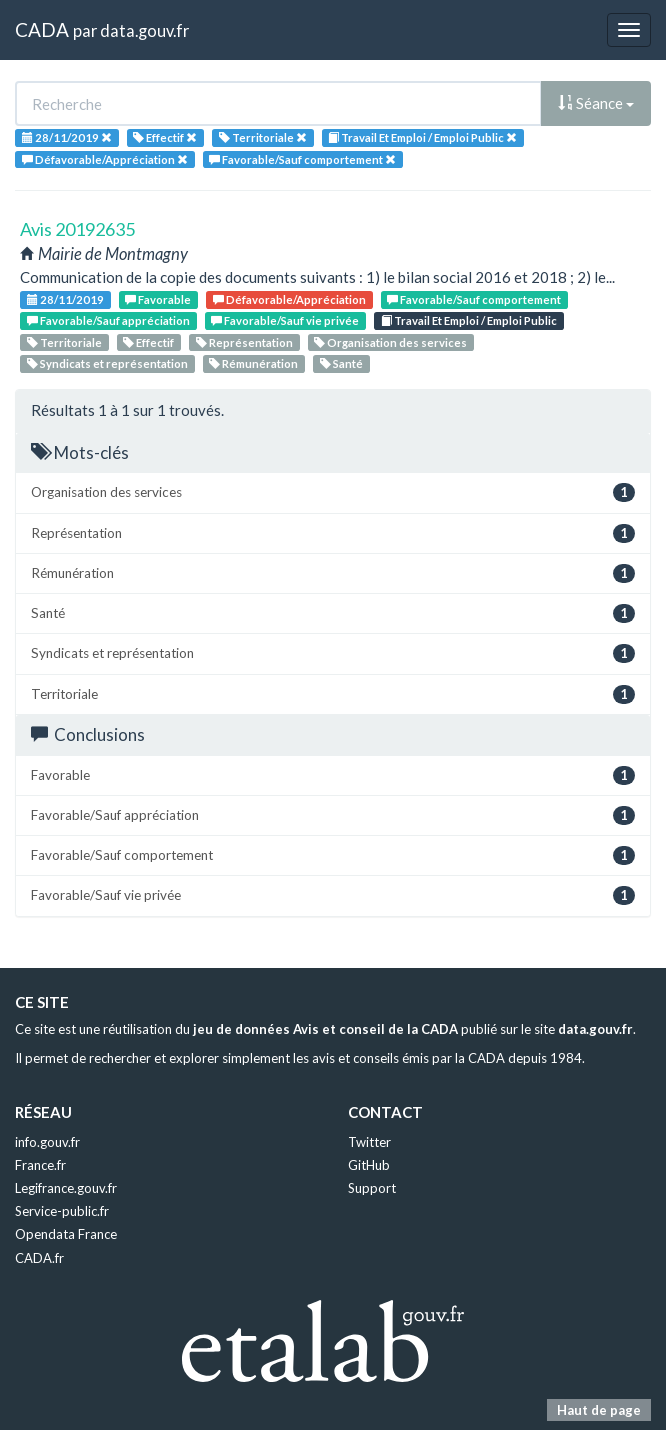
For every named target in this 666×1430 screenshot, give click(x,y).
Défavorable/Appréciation (289, 299)
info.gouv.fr (47, 1142)
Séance (596, 103)
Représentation (244, 342)
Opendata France (66, 1234)
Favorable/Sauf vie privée (285, 320)
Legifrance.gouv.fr (66, 1188)
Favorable (158, 299)
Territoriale (64, 342)
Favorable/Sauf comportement (474, 299)
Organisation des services (390, 342)
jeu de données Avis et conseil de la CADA (325, 1029)
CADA (42, 29)
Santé (341, 363)
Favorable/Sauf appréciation (108, 320)
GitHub (369, 1165)
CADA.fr (39, 1258)
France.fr (40, 1165)
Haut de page (599, 1410)
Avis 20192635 (77, 229)
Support (372, 1188)
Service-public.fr (62, 1211)
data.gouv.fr (144, 30)
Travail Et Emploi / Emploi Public (469, 320)
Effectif (148, 342)
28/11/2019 (65, 299)
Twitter (369, 1142)
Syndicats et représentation (107, 363)
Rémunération (253, 363)
